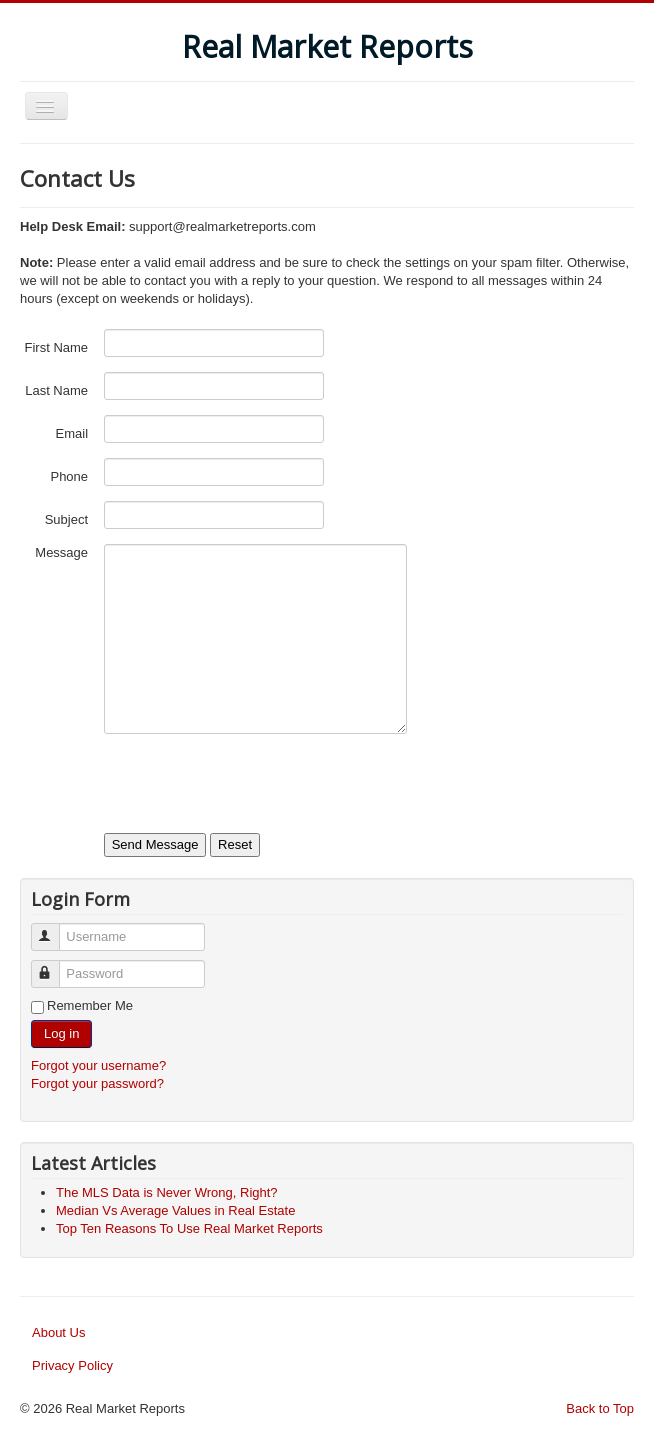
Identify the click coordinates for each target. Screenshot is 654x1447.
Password (54, 965)
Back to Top (600, 1408)
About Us (58, 1332)
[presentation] (256, 788)
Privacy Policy (72, 1365)
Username (54, 928)
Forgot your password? (97, 1083)
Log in (61, 1033)
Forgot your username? (98, 1065)
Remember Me (90, 1005)
